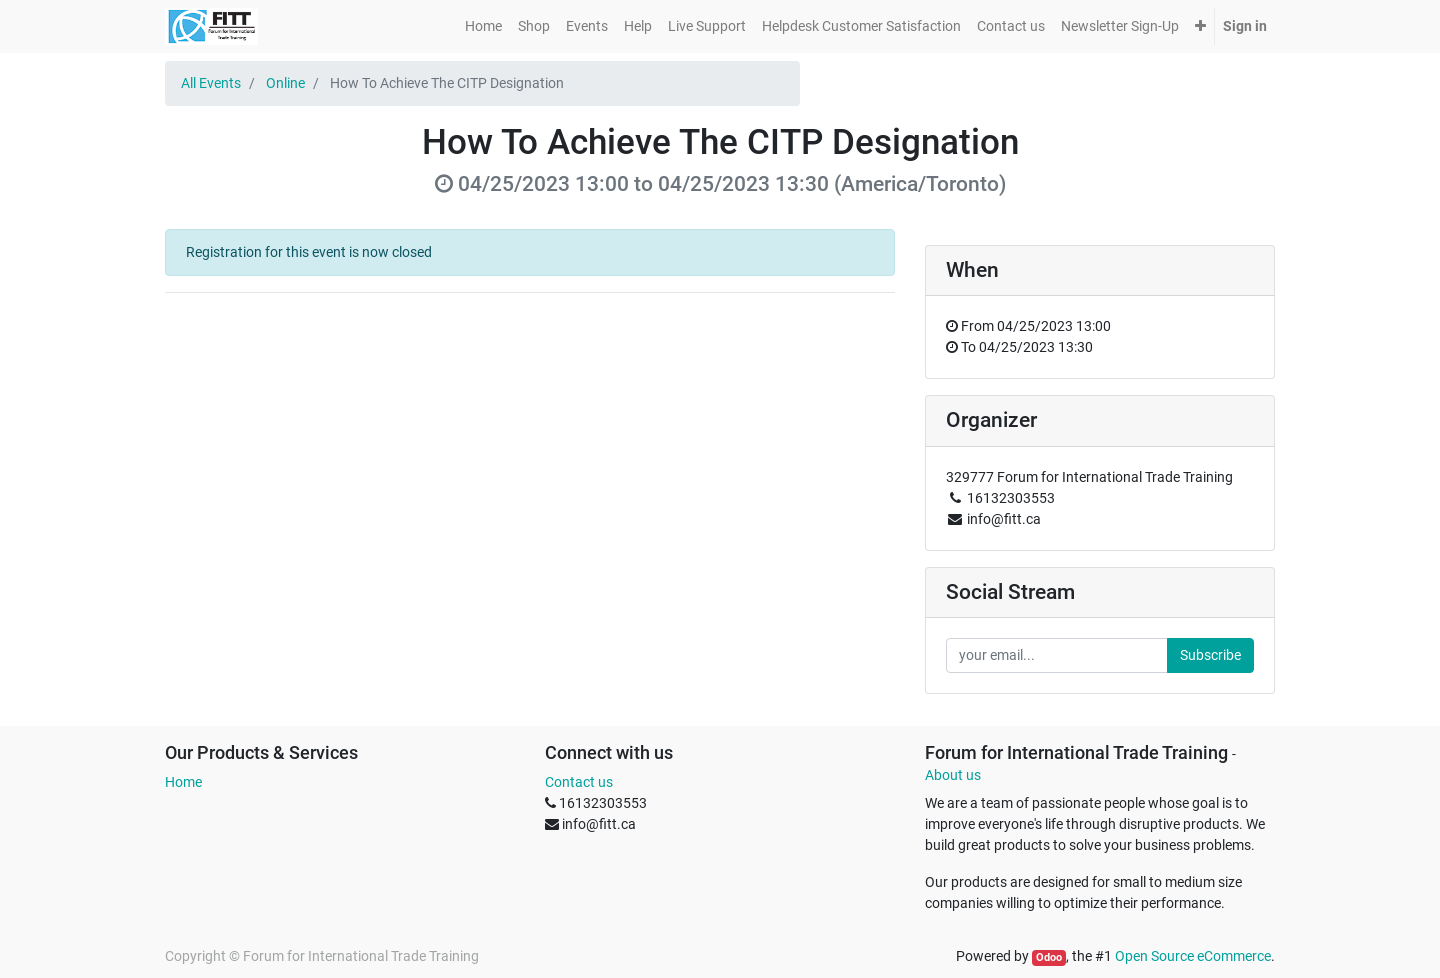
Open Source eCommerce (1193, 956)
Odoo (1049, 957)
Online (285, 83)
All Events (211, 83)
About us (953, 775)
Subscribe (1210, 655)
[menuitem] (483, 26)
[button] (1200, 26)
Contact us (579, 782)
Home (183, 782)
